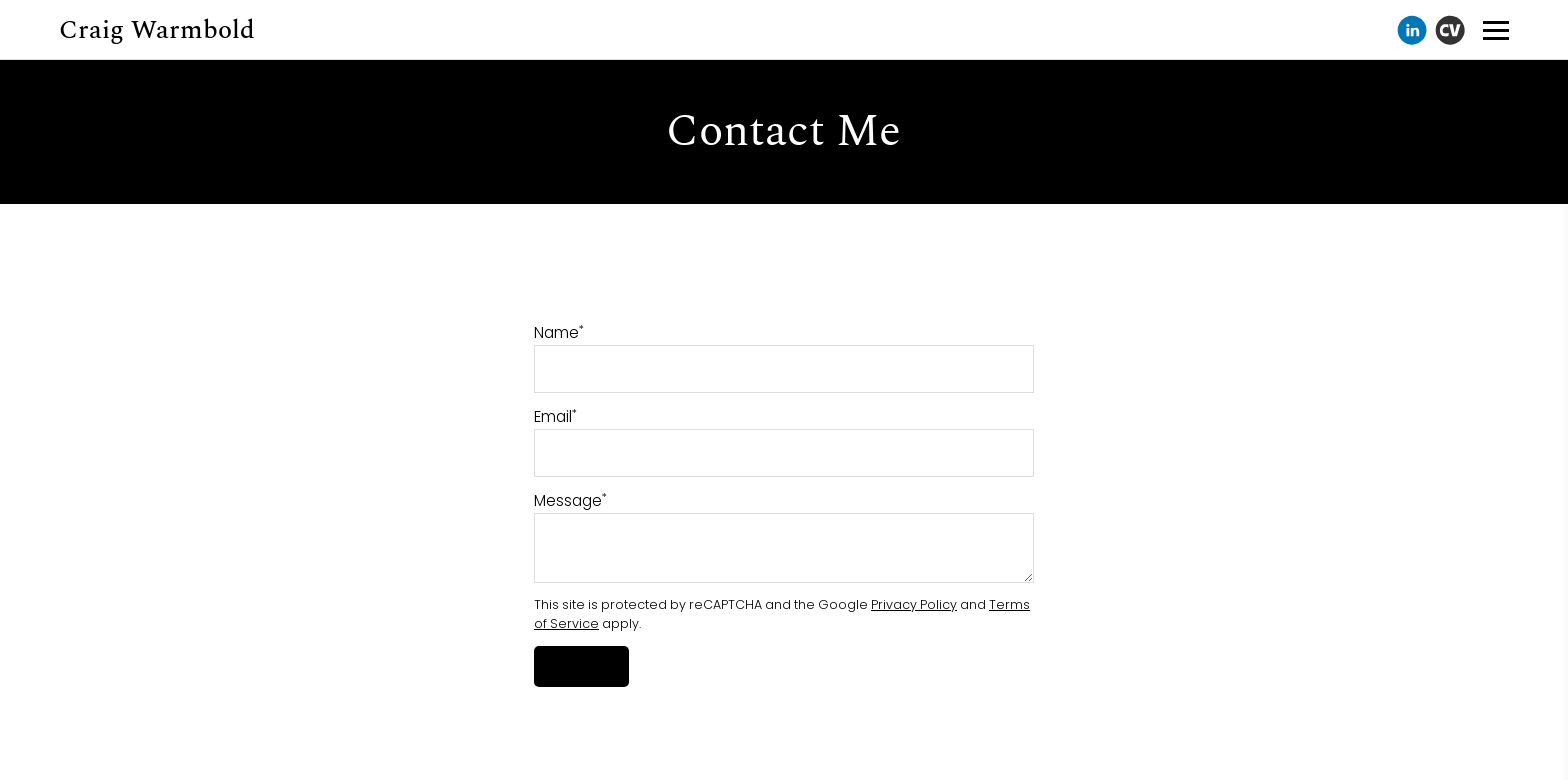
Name (559, 332)
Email (555, 416)
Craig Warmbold (157, 30)
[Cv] (1450, 30)
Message (570, 500)
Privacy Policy (914, 604)
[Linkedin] (1412, 30)
